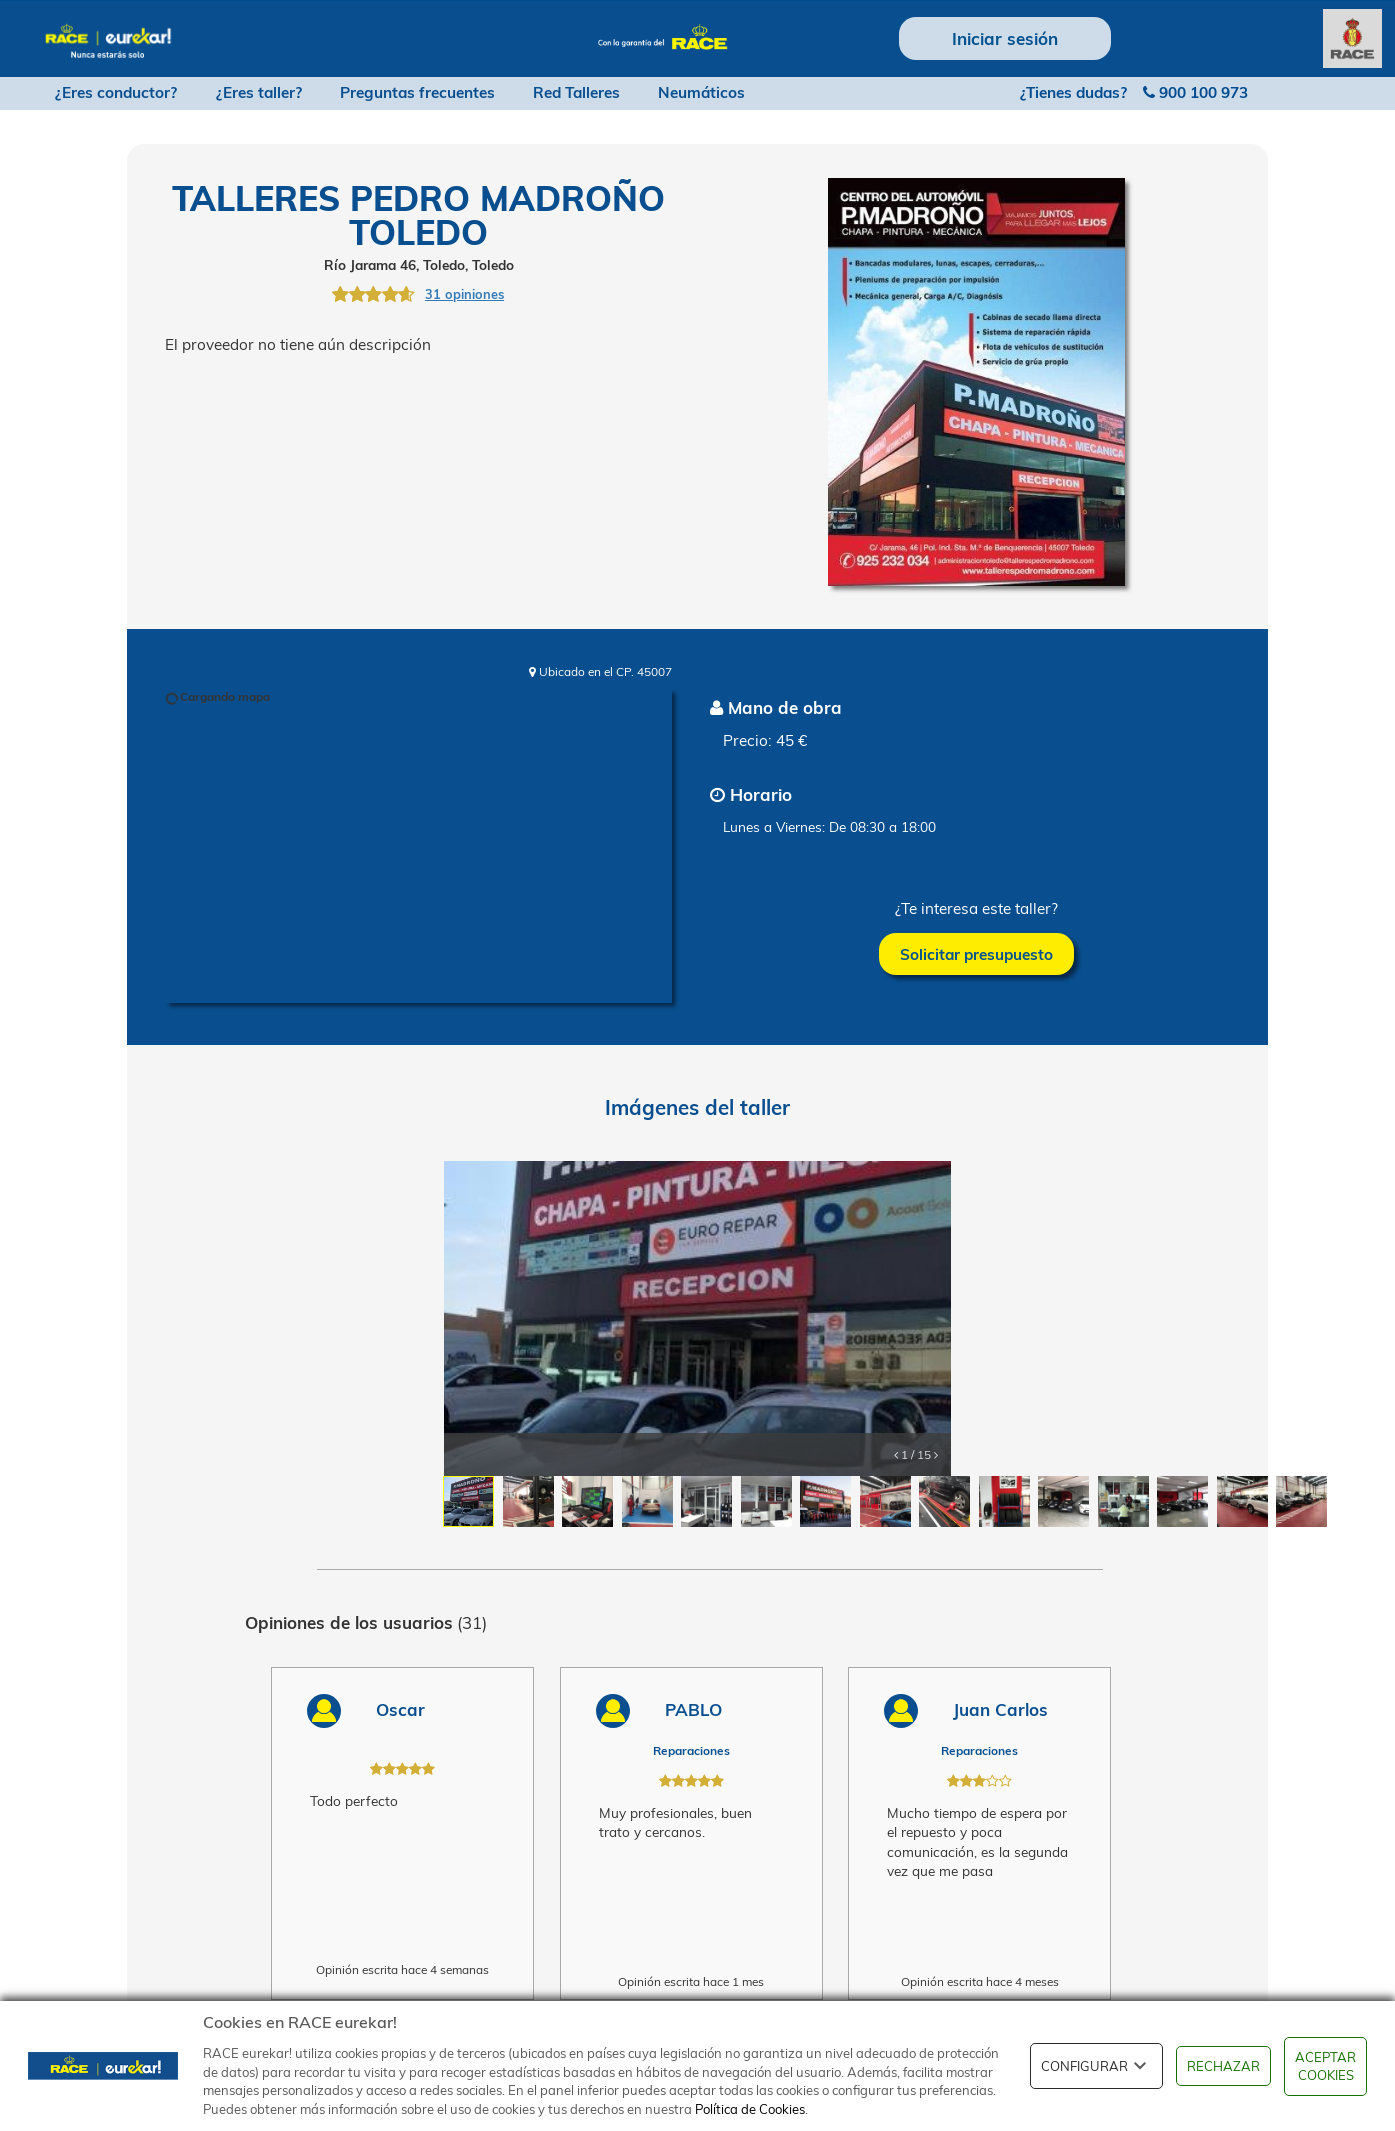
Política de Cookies (750, 2109)
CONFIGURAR (1096, 2066)
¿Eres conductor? (116, 92)
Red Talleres (576, 92)
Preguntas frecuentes (417, 92)
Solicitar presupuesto (976, 954)
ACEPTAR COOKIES (1325, 2066)
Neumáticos (701, 92)
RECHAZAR (1223, 2066)
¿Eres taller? (259, 92)
